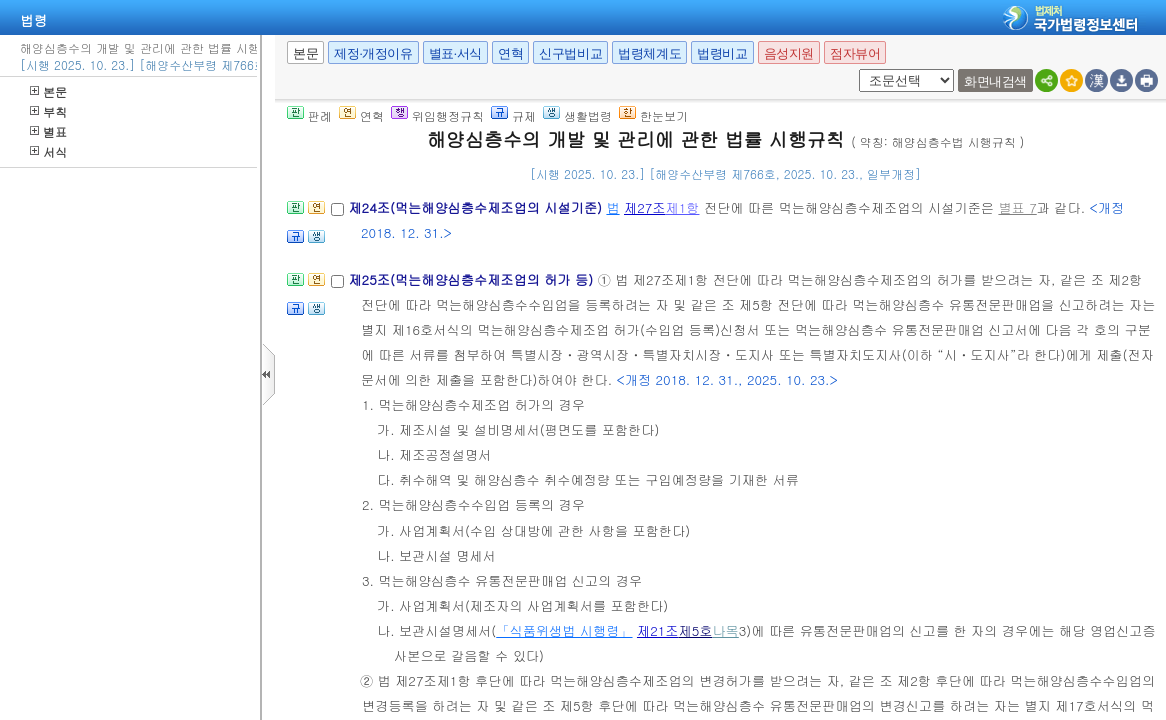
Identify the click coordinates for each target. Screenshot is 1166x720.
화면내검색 (995, 81)
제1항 (683, 207)
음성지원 (789, 53)
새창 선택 (855, 69)
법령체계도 (649, 53)
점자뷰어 (855, 53)
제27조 (645, 207)
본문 (48, 91)
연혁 (510, 53)
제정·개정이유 (373, 53)
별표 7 (1017, 207)
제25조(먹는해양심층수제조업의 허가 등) (472, 279)
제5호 (695, 630)
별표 (48, 131)
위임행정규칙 (437, 115)
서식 (48, 151)
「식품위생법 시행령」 (564, 630)
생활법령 (577, 115)
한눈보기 (653, 115)
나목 (725, 630)
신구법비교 (570, 53)
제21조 (658, 630)
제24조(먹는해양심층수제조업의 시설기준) (477, 207)
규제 (513, 115)
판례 (309, 115)
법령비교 (722, 53)
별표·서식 (455, 53)
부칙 (48, 111)
